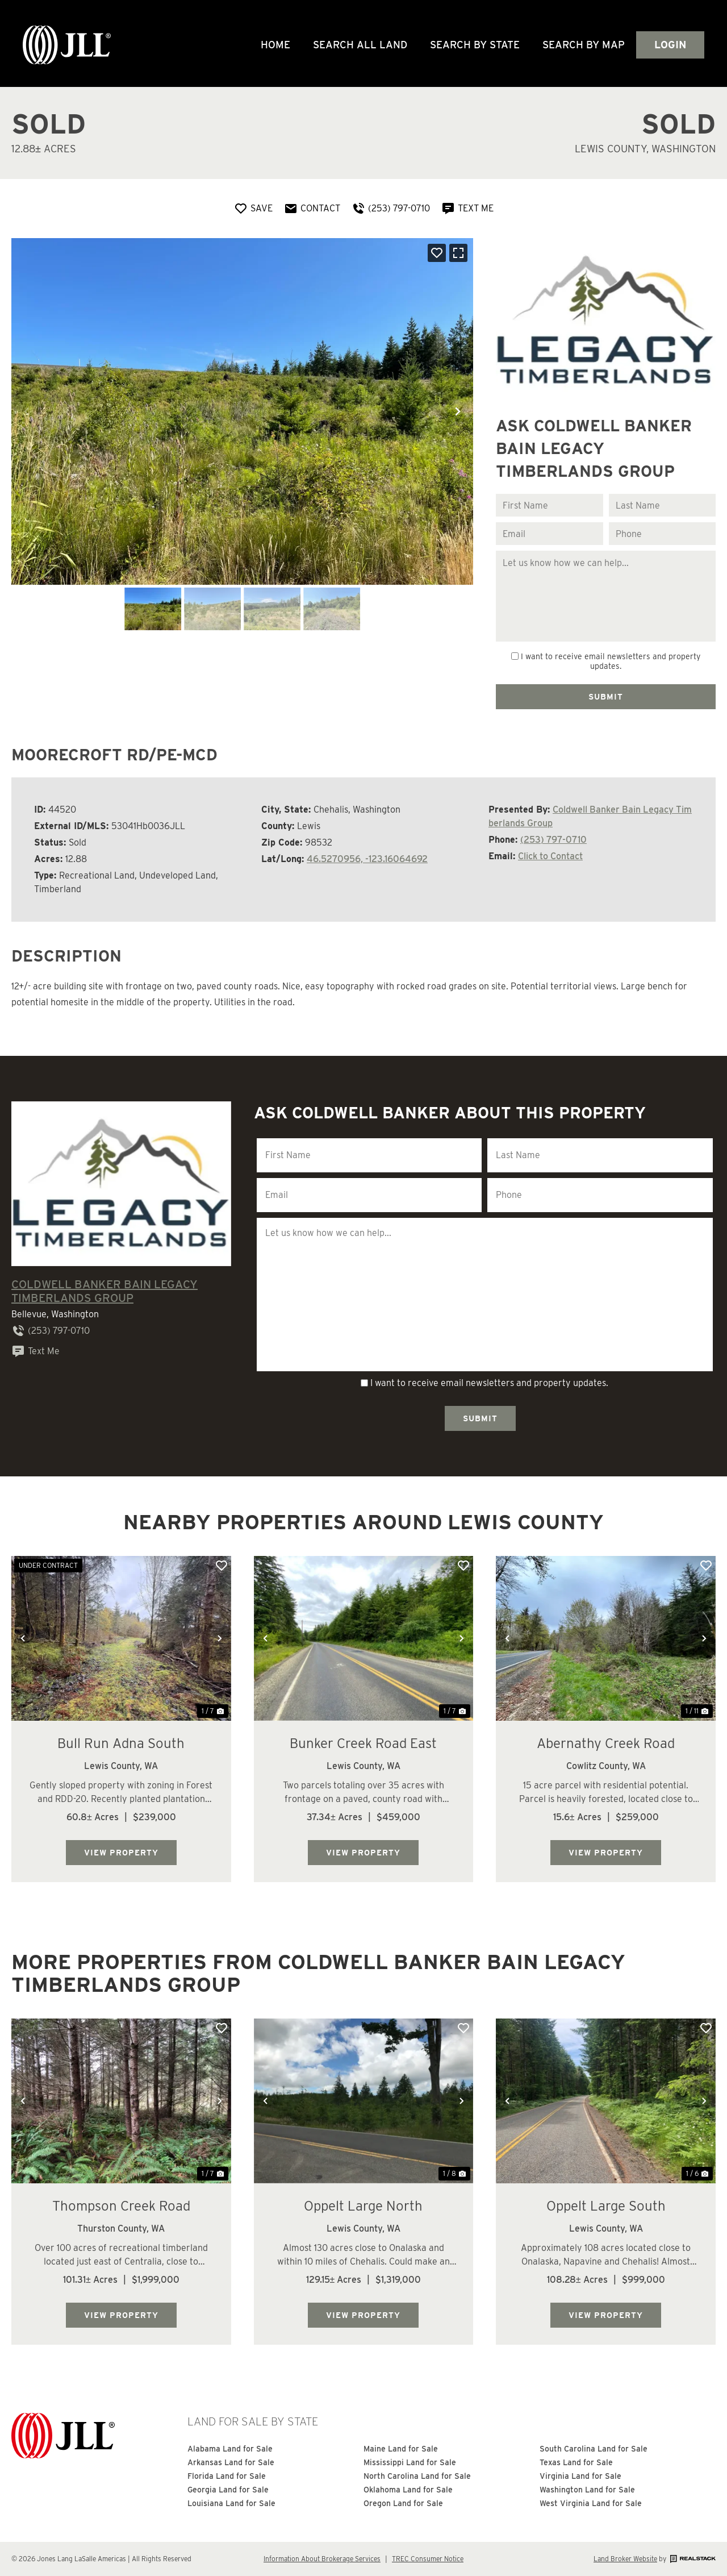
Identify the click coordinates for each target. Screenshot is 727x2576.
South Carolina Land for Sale (593, 2448)
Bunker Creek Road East (363, 1743)
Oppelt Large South (606, 2206)
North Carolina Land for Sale (417, 2476)
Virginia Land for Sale (580, 2476)
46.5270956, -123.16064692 (367, 859)
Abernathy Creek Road (606, 1743)
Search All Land (360, 45)
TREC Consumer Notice (427, 2558)
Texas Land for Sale (576, 2462)
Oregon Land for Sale (403, 2503)
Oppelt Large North (363, 2206)
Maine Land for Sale (401, 2448)
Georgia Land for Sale (228, 2489)
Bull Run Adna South (121, 1743)
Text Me (35, 1351)
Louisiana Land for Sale (231, 2503)
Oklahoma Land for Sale (408, 2489)
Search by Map (583, 45)
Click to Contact (550, 856)
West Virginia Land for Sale (591, 2503)
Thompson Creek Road (121, 2206)
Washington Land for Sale (587, 2489)
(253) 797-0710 (553, 839)
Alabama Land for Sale (230, 2448)
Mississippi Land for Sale (410, 2462)
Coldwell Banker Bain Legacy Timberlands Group (104, 1291)
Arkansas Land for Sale (230, 2462)
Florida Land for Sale (226, 2476)
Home (275, 45)
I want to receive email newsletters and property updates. (610, 661)
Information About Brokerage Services (322, 2558)
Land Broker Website (625, 2558)
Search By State (475, 45)
